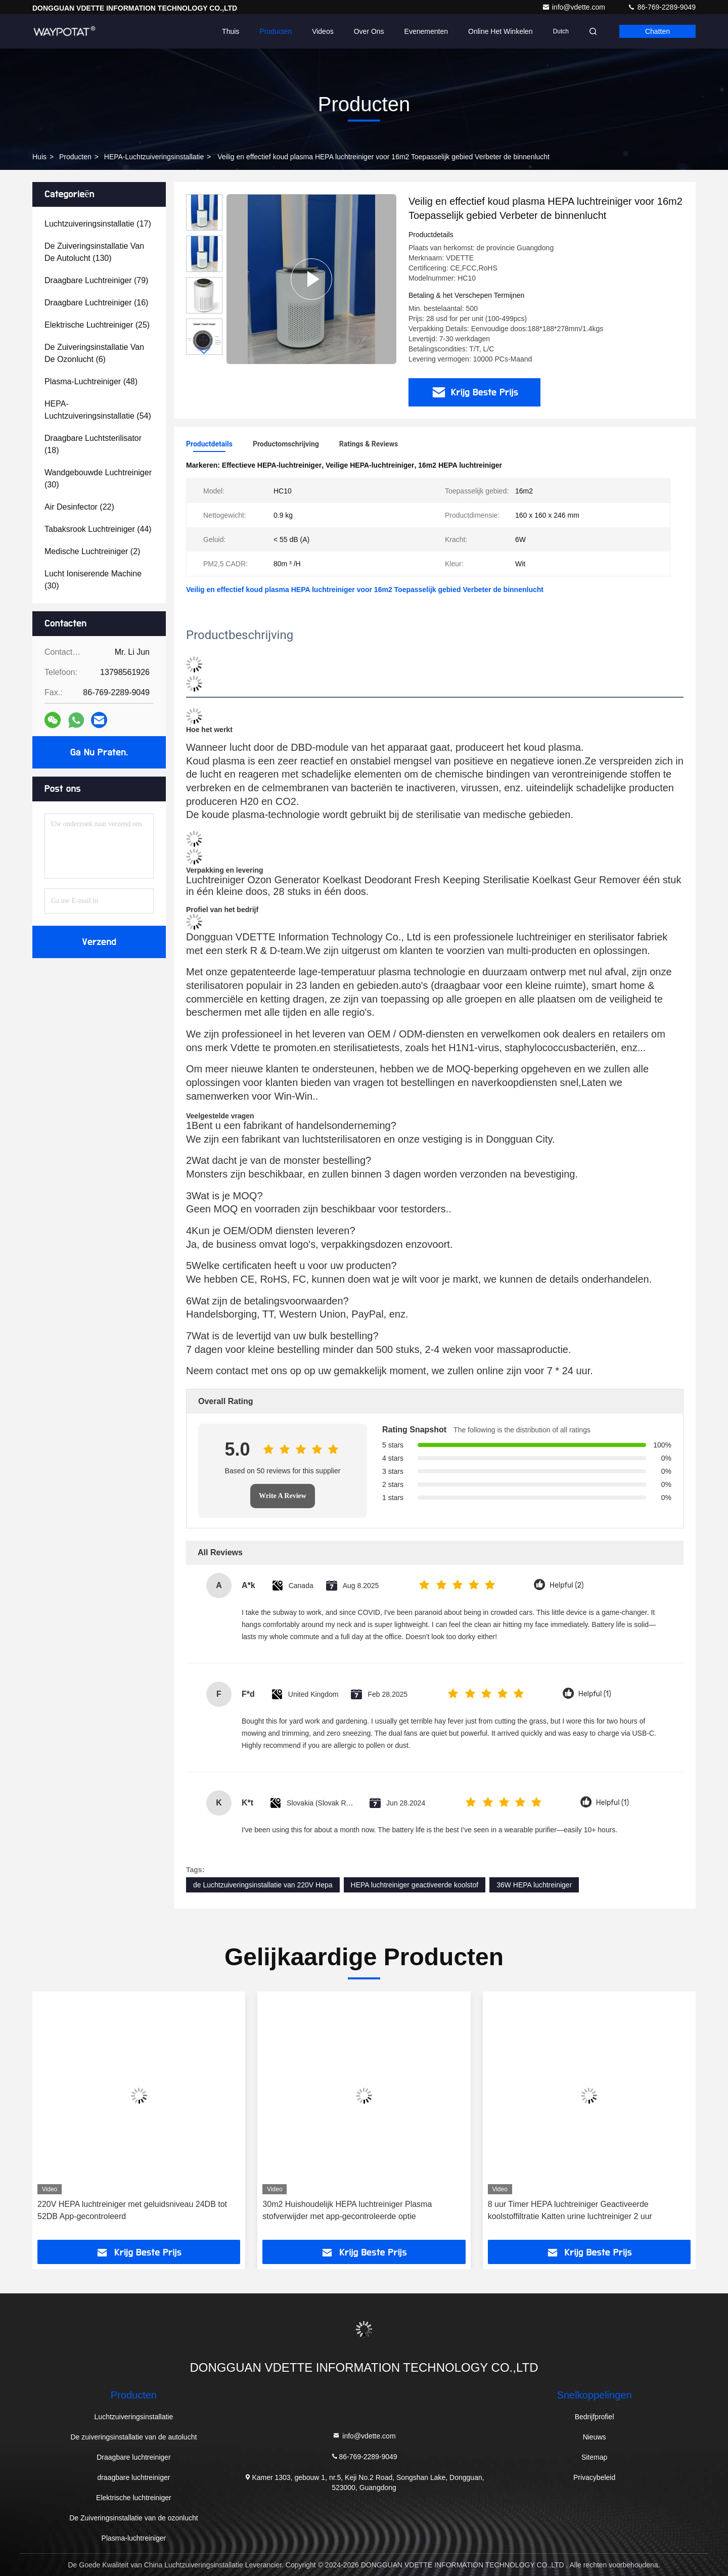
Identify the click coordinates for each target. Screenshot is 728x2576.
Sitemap (594, 2457)
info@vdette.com (574, 7)
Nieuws (594, 2437)
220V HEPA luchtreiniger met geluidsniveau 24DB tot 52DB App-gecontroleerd (132, 2210)
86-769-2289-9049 (661, 7)
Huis (39, 157)
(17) (97, 223)
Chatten (657, 31)
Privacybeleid (594, 2477)
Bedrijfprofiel (594, 2417)
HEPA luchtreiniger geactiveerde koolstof (415, 1885)
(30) (98, 478)
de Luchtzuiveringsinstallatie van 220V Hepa (263, 1885)
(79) (96, 280)
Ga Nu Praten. (99, 752)
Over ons (369, 31)
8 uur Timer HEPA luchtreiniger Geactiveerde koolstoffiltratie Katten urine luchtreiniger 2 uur (570, 2210)
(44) (98, 529)
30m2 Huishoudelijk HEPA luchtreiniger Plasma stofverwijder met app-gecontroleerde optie (347, 2210)
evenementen (426, 31)
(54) (97, 409)
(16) (96, 302)
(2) (92, 551)
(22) (79, 507)
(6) (94, 353)
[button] (204, 350)
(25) (97, 325)
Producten (275, 31)
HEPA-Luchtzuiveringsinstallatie (154, 157)
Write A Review (282, 1496)
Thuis (230, 31)
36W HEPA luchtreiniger (534, 1885)
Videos (323, 31)
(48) (91, 381)
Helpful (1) (594, 1694)
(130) (94, 252)
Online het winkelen (500, 31)
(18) (93, 444)
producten (75, 157)
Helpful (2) (566, 1585)
